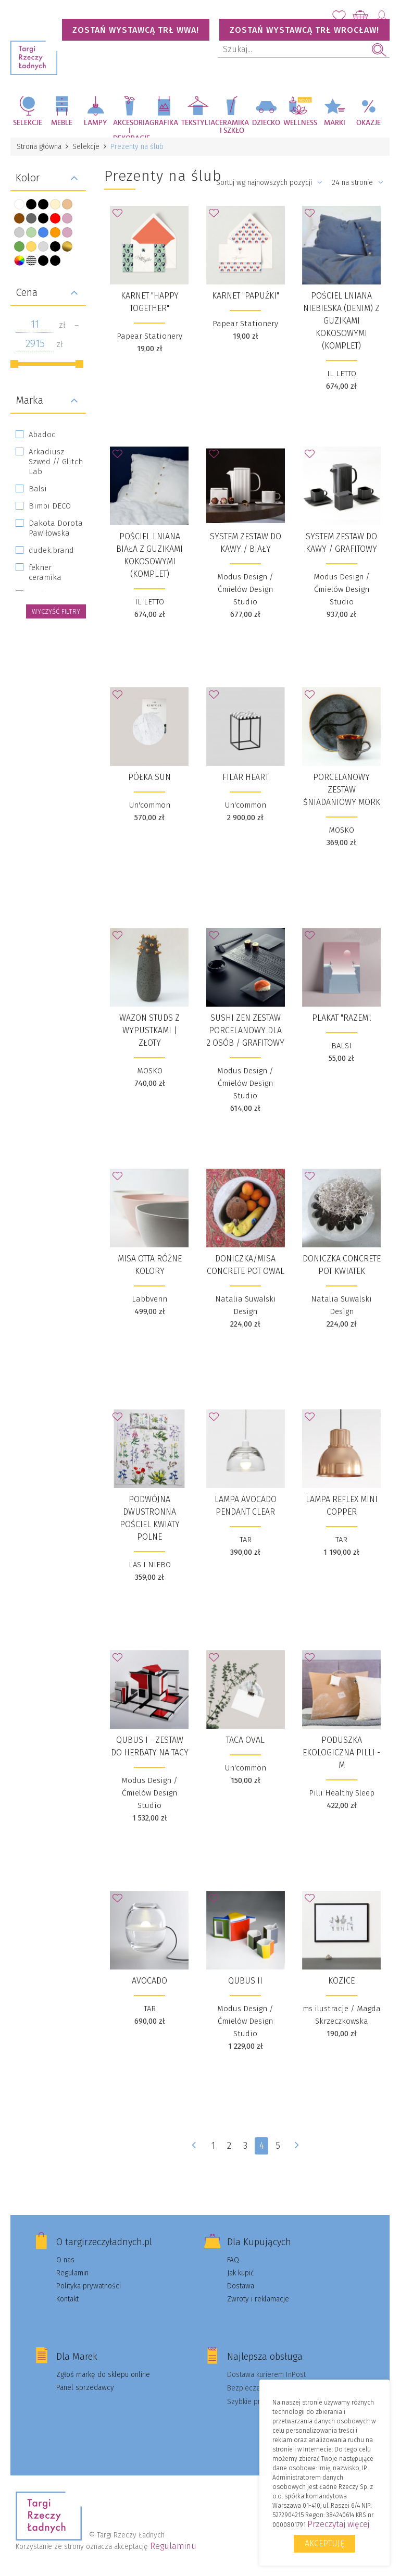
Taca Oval (245, 1740)
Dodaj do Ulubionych (120, 216)
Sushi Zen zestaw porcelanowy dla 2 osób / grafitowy (245, 1030)
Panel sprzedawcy (85, 2387)
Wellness (300, 123)
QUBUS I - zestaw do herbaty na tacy (150, 1746)
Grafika (163, 123)
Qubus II (245, 1981)
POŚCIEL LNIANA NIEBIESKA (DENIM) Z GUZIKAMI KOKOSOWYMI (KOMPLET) (341, 321)
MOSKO (341, 830)
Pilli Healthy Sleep (341, 1793)
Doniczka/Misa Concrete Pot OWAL (245, 1265)
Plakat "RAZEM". (341, 1018)
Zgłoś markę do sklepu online (103, 2374)
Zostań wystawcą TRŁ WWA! (135, 30)
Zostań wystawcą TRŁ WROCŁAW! (304, 30)
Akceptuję (324, 2543)
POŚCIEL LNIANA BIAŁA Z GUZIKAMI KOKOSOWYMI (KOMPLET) (149, 555)
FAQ (233, 2260)
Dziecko (266, 123)
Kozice (341, 1981)
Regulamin (72, 2273)
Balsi (38, 488)
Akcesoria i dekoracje (130, 128)
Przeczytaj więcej (338, 2524)
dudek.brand (51, 550)
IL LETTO (341, 373)
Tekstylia (198, 123)
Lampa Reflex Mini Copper (342, 1505)
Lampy (95, 123)
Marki (334, 123)
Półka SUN (149, 777)
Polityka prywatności (88, 2286)
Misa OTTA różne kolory (150, 1265)
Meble (61, 123)
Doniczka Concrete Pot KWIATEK (342, 1265)
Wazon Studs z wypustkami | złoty (149, 1030)
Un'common (149, 805)
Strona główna (39, 146)
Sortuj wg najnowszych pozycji (269, 182)
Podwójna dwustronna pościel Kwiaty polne (150, 1518)
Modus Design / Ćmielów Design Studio (245, 589)
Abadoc (42, 434)
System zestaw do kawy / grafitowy (341, 542)
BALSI (341, 1045)
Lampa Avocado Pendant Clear (246, 1505)
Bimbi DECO (50, 506)
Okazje (368, 123)
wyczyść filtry (56, 611)
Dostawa (240, 2286)
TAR (246, 1539)
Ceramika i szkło (232, 126)
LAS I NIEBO (150, 1564)
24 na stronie (357, 182)
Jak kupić (240, 2273)
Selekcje (27, 123)
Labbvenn (149, 1299)
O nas (65, 2260)
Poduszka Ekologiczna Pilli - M (341, 1752)
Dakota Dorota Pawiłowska (56, 528)
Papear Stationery (149, 336)
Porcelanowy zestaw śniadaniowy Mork (341, 789)
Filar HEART (245, 777)
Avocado (149, 1981)
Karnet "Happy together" (150, 302)
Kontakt (67, 2299)
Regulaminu (173, 2546)
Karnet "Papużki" (245, 296)
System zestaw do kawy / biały (245, 542)
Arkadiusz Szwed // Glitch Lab (56, 461)
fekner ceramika (45, 572)
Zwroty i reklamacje (258, 2299)
